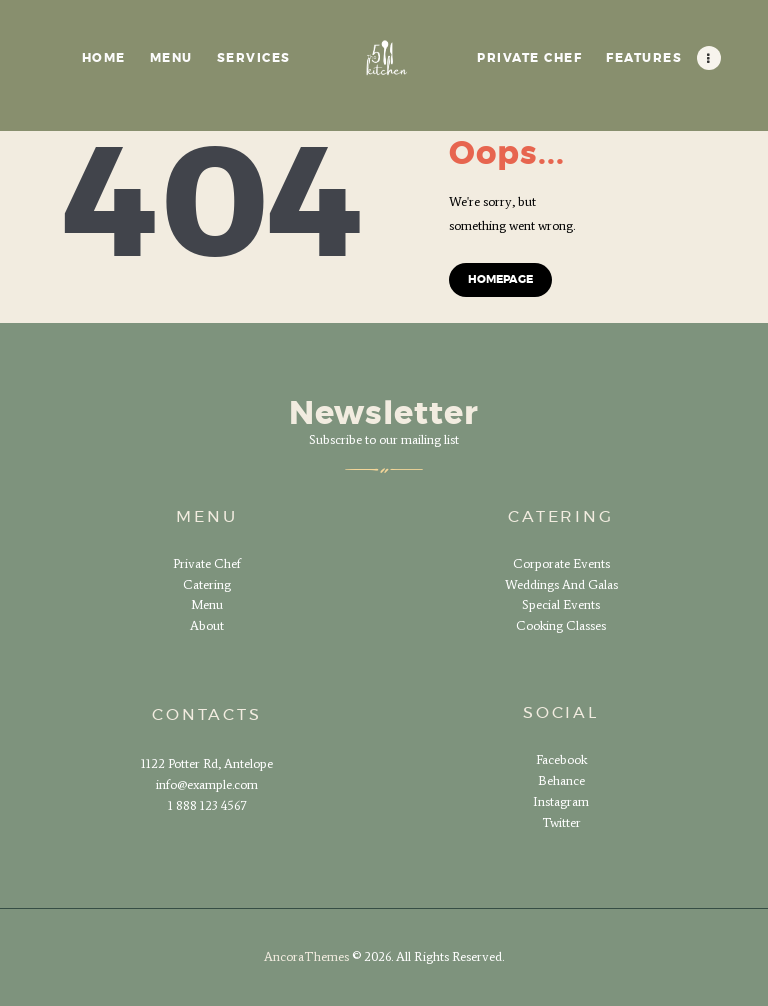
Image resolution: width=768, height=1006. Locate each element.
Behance (561, 780)
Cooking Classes (561, 625)
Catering (207, 584)
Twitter (561, 822)
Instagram (561, 801)
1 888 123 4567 (207, 805)
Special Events (561, 604)
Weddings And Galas (561, 584)
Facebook (561, 759)
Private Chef (207, 563)
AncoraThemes (306, 956)
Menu (207, 604)
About (207, 625)
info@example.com (207, 784)
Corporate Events (561, 563)
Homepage (500, 279)
